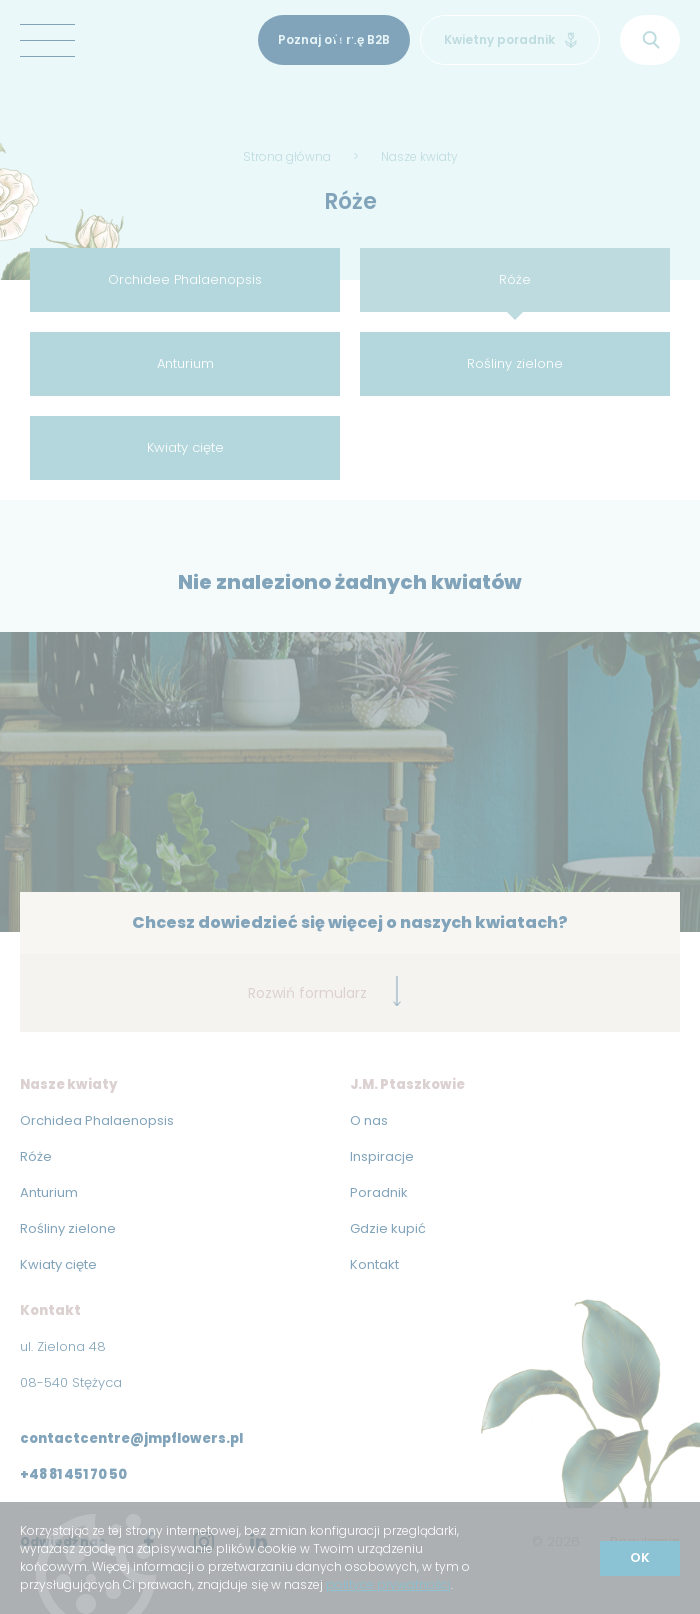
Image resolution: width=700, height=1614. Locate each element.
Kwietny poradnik (510, 39)
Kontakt (374, 1264)
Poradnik (379, 1192)
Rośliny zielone (515, 363)
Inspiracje (382, 1156)
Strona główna (287, 156)
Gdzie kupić (388, 1228)
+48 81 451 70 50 (73, 1474)
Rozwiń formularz (325, 991)
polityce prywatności (388, 1584)
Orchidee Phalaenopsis (185, 279)
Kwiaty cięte (185, 447)
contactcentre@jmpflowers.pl (131, 1438)
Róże (515, 279)
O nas (369, 1120)
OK (640, 1557)
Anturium (185, 363)
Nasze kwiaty (419, 156)
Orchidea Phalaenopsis (97, 1120)
